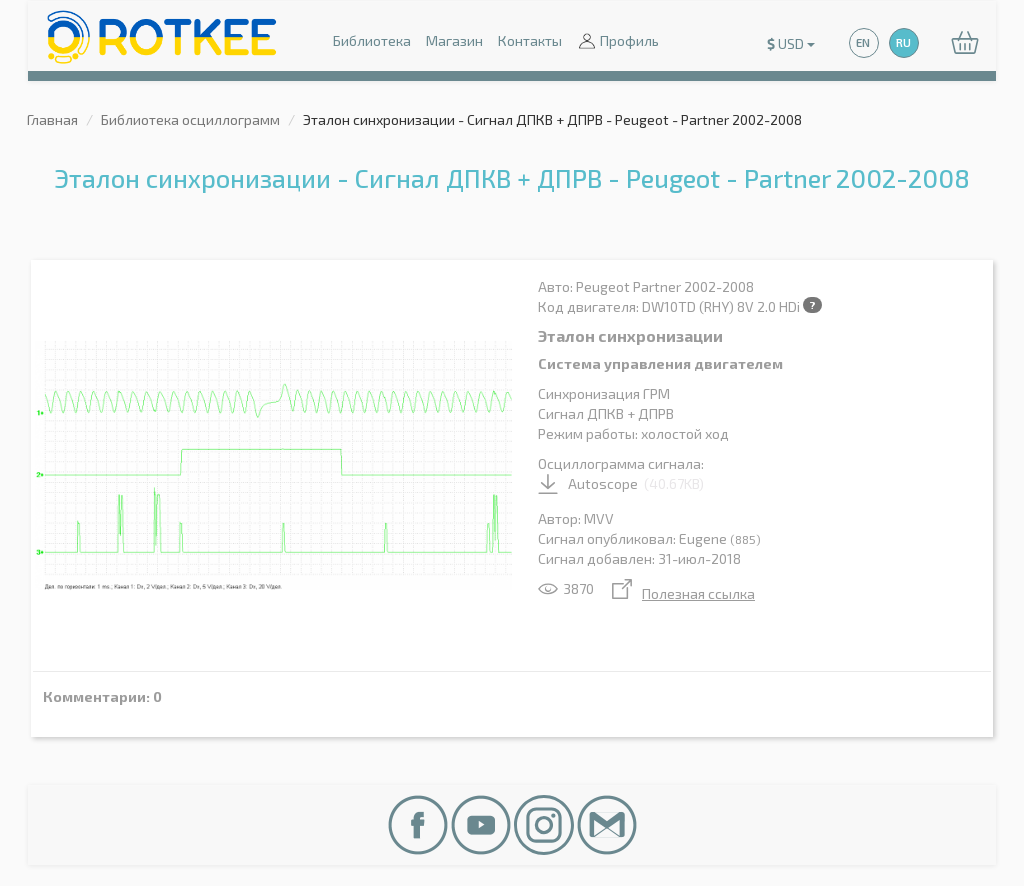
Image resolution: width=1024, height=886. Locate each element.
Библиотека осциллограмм (190, 119)
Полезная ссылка (683, 593)
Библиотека (372, 40)
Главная (52, 119)
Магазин (454, 40)
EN (863, 42)
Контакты (530, 40)
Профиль (618, 42)
